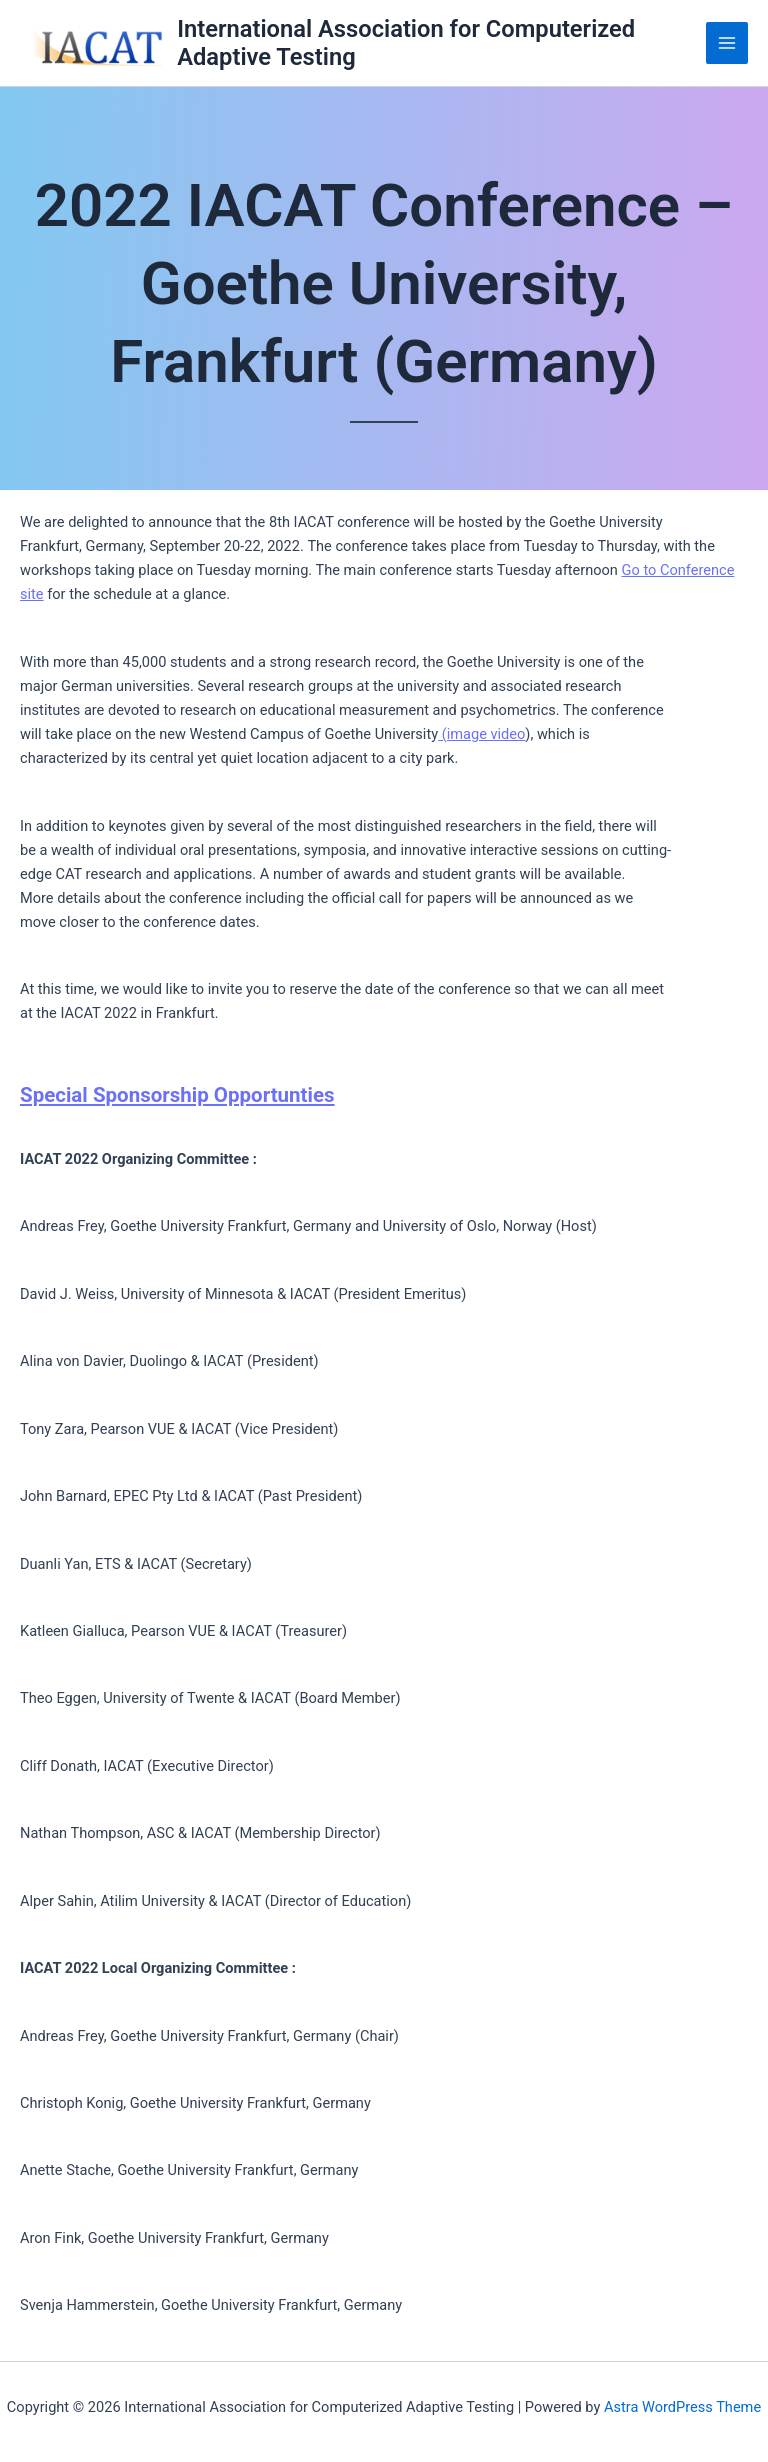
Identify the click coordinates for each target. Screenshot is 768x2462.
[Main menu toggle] (727, 43)
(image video (481, 734)
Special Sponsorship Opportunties (177, 1095)
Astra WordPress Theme (682, 2407)
